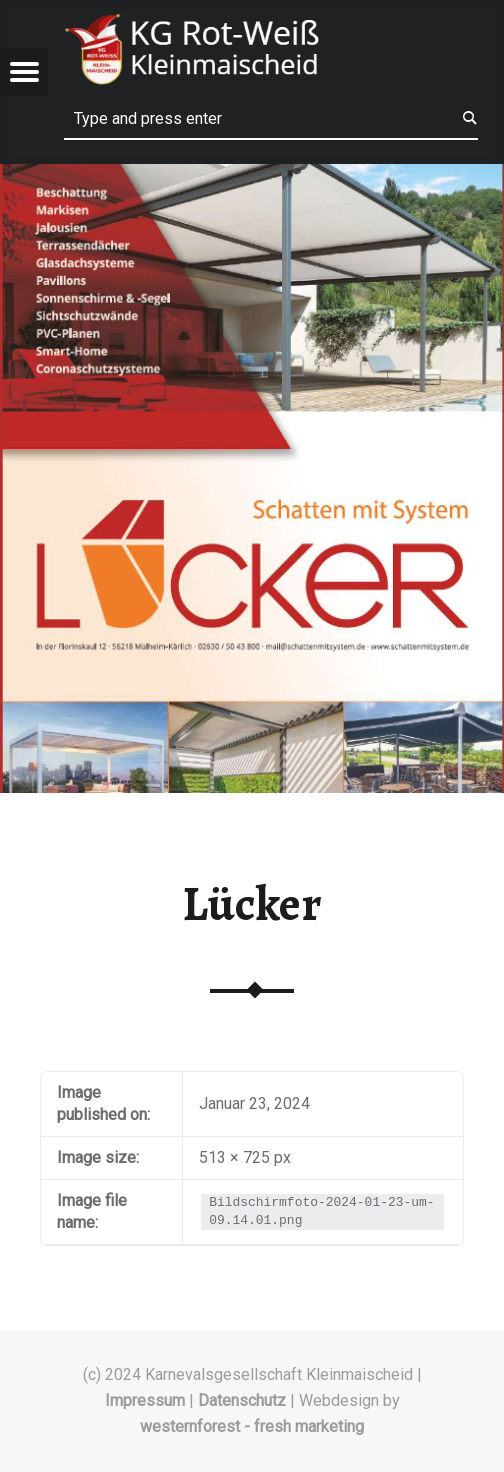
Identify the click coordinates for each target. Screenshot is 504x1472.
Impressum (145, 1400)
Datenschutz (242, 1400)
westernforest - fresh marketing (252, 1426)
